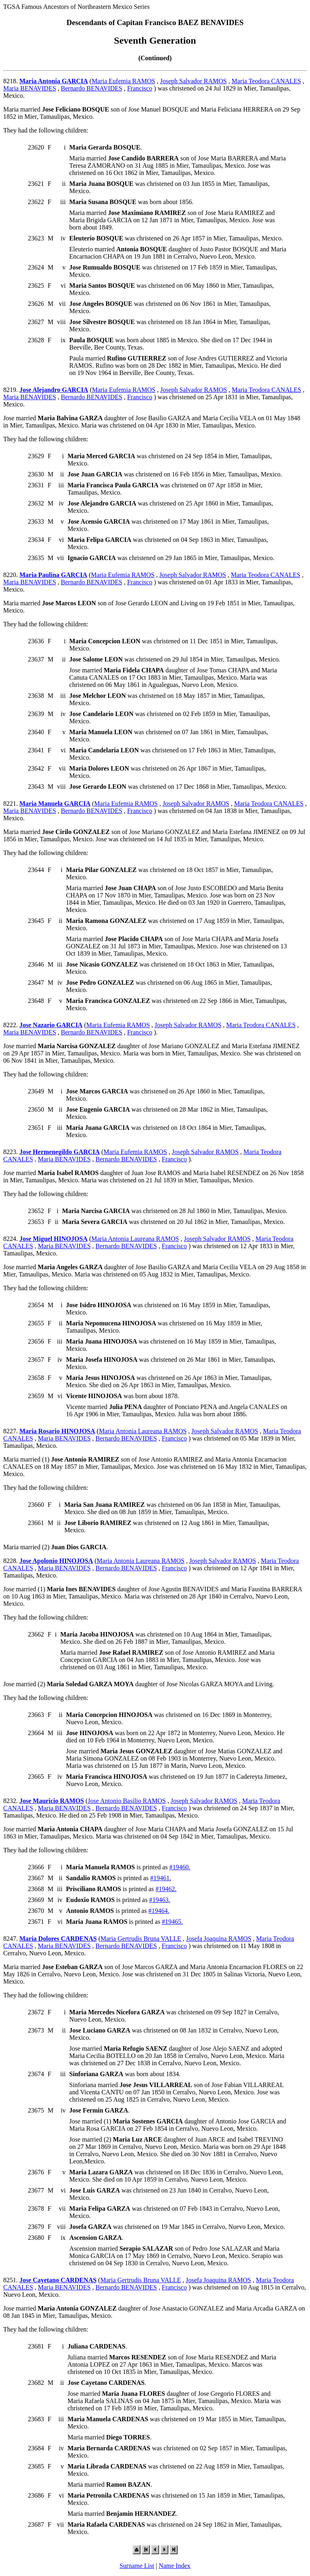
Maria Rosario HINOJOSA (57, 1431)
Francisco (139, 88)
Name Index (175, 2565)
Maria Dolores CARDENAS (58, 1938)
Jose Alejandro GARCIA (53, 389)
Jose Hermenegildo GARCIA (59, 1151)
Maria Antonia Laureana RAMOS (135, 1238)
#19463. (159, 1899)
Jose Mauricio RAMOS (51, 1800)
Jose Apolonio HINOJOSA (56, 1560)
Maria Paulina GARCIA (53, 574)
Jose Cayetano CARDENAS (57, 2280)
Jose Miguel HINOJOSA (53, 1238)
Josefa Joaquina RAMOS (218, 1938)
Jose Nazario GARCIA (50, 1025)
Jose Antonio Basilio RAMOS (126, 1800)
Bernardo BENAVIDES (91, 88)
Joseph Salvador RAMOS (193, 81)
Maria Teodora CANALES (266, 81)
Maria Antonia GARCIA (53, 81)
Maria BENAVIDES (29, 88)
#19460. (180, 1867)
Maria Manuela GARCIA (54, 803)
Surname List (136, 2565)
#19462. (165, 1888)
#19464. (159, 1910)
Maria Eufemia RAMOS (123, 81)
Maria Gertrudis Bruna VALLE (141, 1938)
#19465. (172, 1921)
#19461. (160, 1878)
